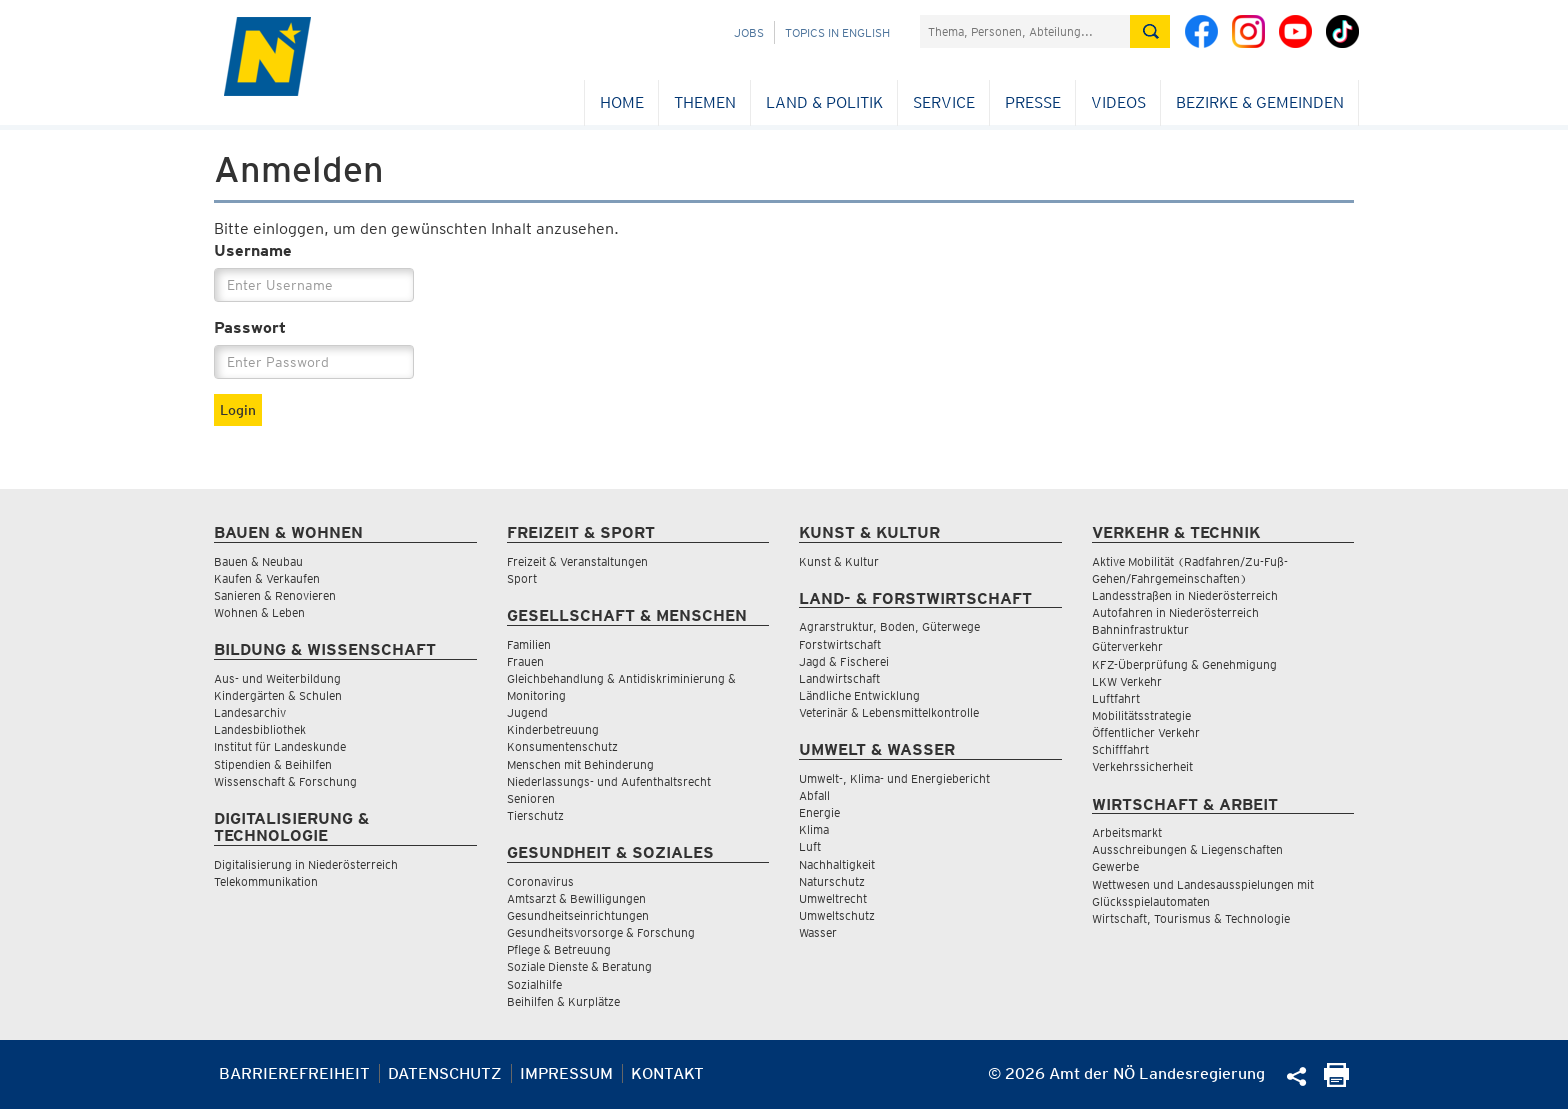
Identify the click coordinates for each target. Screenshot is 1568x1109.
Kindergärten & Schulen (278, 695)
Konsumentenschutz (562, 746)
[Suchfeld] (1025, 31)
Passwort (250, 327)
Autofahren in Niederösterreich (1175, 612)
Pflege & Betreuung (559, 949)
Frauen (525, 661)
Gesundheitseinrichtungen (578, 915)
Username (253, 250)
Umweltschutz (837, 915)
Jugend (527, 712)
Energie (819, 812)
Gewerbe (1115, 866)
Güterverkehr (1127, 646)
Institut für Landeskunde (280, 746)
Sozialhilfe (534, 984)
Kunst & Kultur (839, 561)
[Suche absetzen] (1150, 31)
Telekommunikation (266, 881)
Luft (810, 846)
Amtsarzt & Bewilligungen (576, 898)
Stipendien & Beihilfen (273, 764)
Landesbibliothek (260, 729)
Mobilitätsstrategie (1141, 715)
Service (944, 102)
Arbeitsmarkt (1127, 832)
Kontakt (667, 1073)
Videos (1118, 102)
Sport (522, 578)
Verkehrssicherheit (1142, 766)
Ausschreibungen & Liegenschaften (1187, 849)
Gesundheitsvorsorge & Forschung (601, 932)
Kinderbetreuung (553, 729)
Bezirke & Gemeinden (1260, 102)
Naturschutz (832, 881)
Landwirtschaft (839, 678)
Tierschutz (535, 815)
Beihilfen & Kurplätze (563, 1001)
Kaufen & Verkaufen (267, 578)
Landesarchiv (250, 712)
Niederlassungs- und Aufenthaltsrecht (609, 781)
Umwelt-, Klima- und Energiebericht (894, 778)
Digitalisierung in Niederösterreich (306, 864)
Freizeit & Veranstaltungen (577, 561)
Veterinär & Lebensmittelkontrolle (889, 712)
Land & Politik (824, 102)
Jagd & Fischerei (844, 661)
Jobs (749, 32)
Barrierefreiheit (294, 1073)
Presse (1033, 102)
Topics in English (837, 32)
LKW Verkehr (1127, 681)
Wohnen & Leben (259, 612)
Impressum (566, 1073)
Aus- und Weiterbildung (277, 678)
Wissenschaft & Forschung (285, 781)
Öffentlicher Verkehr (1146, 732)
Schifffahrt (1120, 749)
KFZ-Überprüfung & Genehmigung (1184, 664)
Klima (814, 829)
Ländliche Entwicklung (859, 695)
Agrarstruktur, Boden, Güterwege (889, 626)
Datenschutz (445, 1073)
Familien (529, 644)
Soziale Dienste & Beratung (579, 966)
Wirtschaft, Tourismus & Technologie (1191, 918)
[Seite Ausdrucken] (1336, 1081)
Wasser (818, 932)
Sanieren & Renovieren (275, 595)
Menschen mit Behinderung (580, 764)
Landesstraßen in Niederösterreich (1185, 595)
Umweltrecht (833, 898)
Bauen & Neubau (258, 561)
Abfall (814, 795)
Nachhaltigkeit (837, 864)
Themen (705, 102)
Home (622, 102)
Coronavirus (540, 881)
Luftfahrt (1116, 698)
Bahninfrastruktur (1140, 629)
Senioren (531, 798)
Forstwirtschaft (840, 644)
